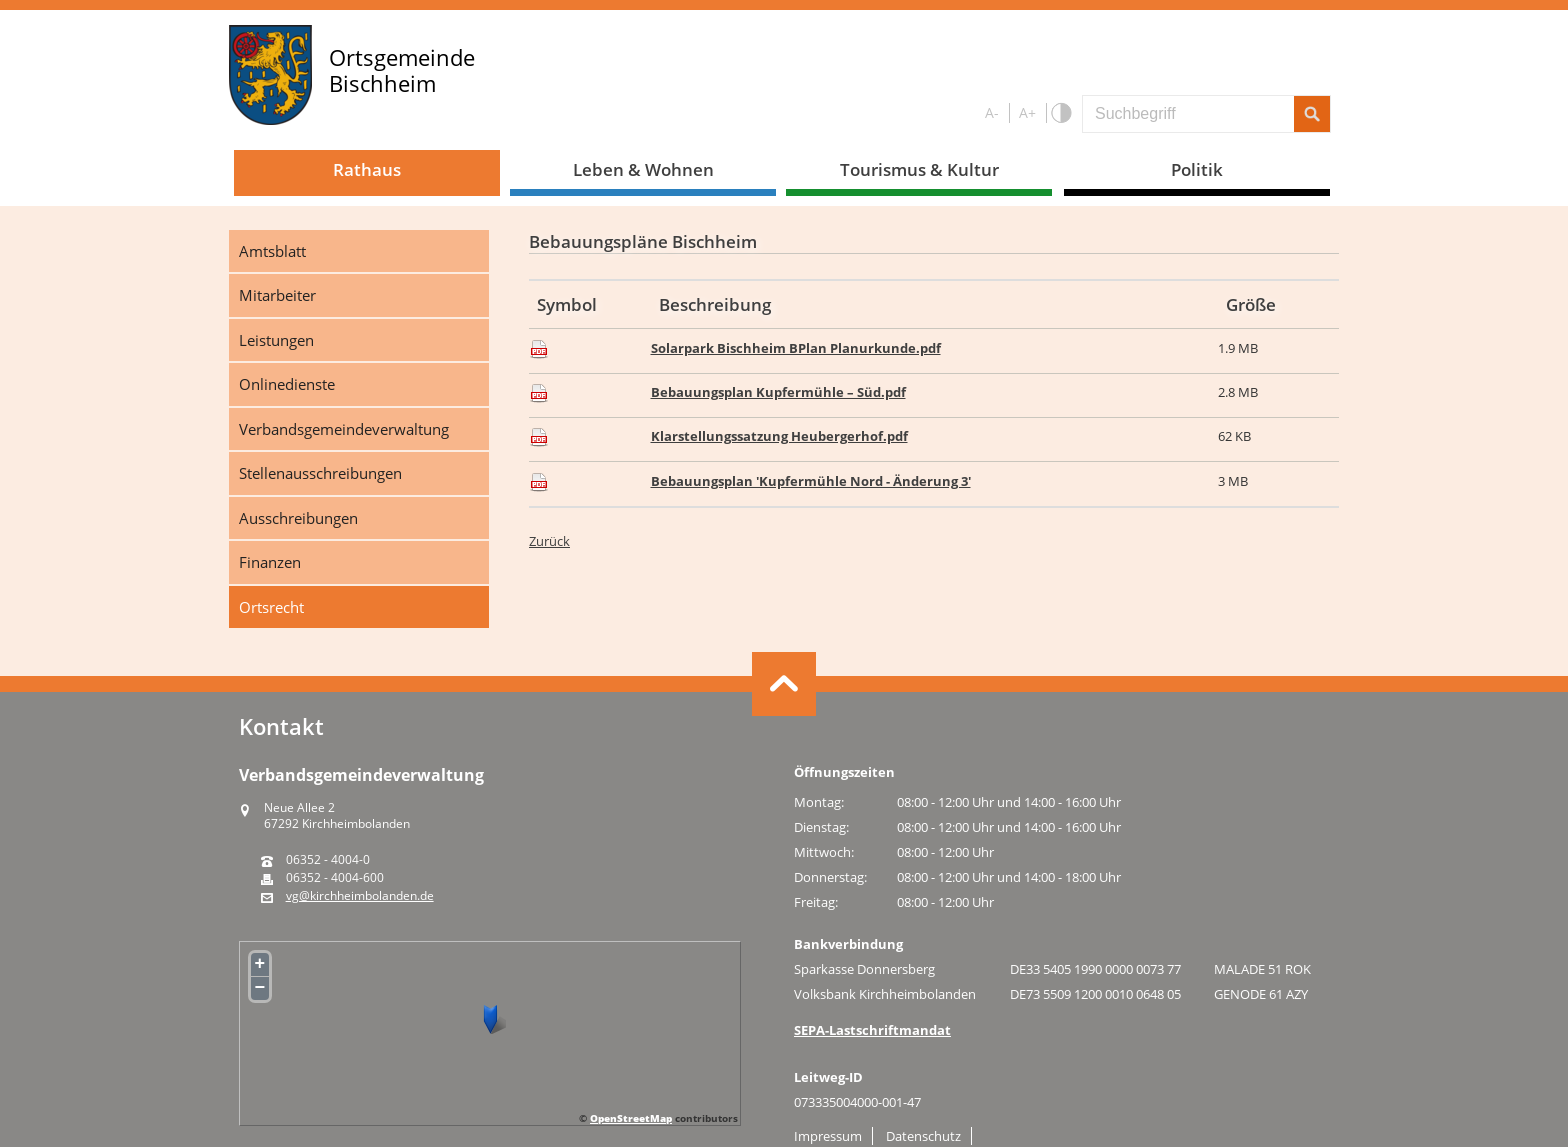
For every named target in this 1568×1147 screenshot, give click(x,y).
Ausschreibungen (298, 518)
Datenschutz (923, 1136)
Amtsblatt (272, 251)
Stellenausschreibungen (320, 473)
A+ (1027, 112)
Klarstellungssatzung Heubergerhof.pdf (779, 436)
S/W (1060, 113)
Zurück (549, 541)
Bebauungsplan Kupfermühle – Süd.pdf (778, 392)
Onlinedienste (287, 384)
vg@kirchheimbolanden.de (360, 896)
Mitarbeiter (277, 295)
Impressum (828, 1136)
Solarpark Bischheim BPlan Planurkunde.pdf (796, 348)
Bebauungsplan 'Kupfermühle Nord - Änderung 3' (811, 481)
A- (992, 112)
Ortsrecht (271, 607)
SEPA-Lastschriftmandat (872, 1030)
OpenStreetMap (631, 1118)
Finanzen (270, 562)
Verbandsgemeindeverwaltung (344, 429)
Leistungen (276, 340)
